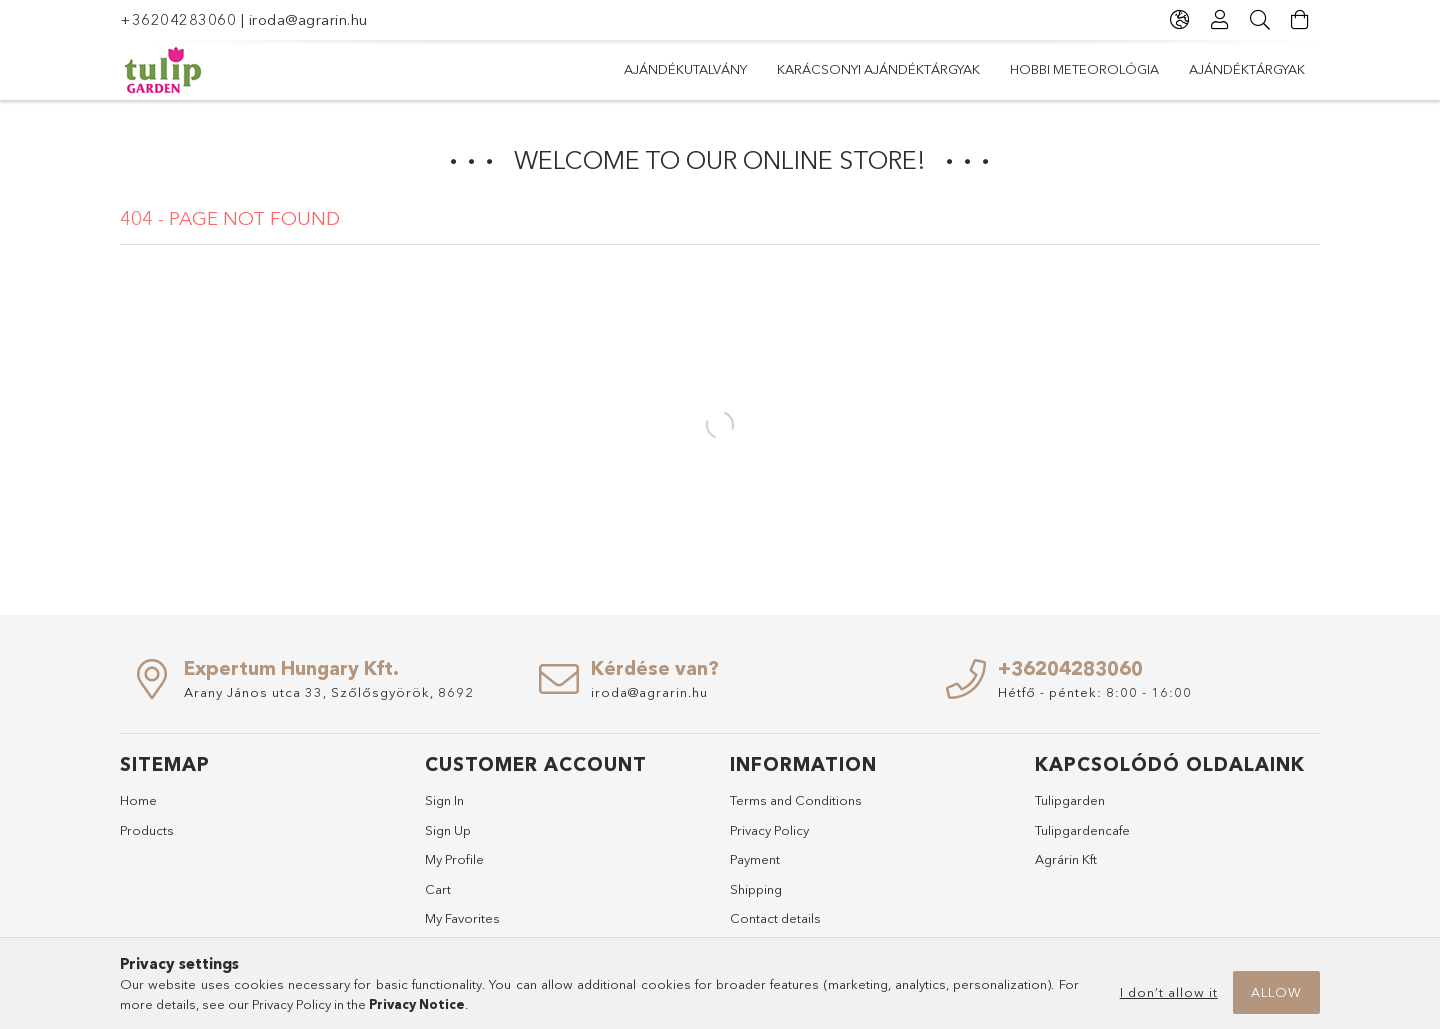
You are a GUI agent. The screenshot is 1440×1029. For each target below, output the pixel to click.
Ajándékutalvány (1243, 69)
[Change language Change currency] (1180, 20)
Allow (1276, 992)
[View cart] (1300, 20)
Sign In (444, 800)
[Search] (1260, 20)
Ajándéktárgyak (682, 69)
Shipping (756, 889)
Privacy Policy (769, 830)
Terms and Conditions (796, 800)
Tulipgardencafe (1082, 830)
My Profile (454, 859)
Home (138, 800)
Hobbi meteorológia (844, 69)
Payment (755, 859)
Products (147, 830)
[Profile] (1220, 20)
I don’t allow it (1169, 992)
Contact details (775, 918)
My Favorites (462, 918)
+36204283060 (178, 19)
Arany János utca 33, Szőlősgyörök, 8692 (329, 692)
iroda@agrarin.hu (308, 19)
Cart (438, 889)
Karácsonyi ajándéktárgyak (1050, 69)
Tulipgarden (1070, 800)
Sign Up (448, 830)
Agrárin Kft (1066, 859)
